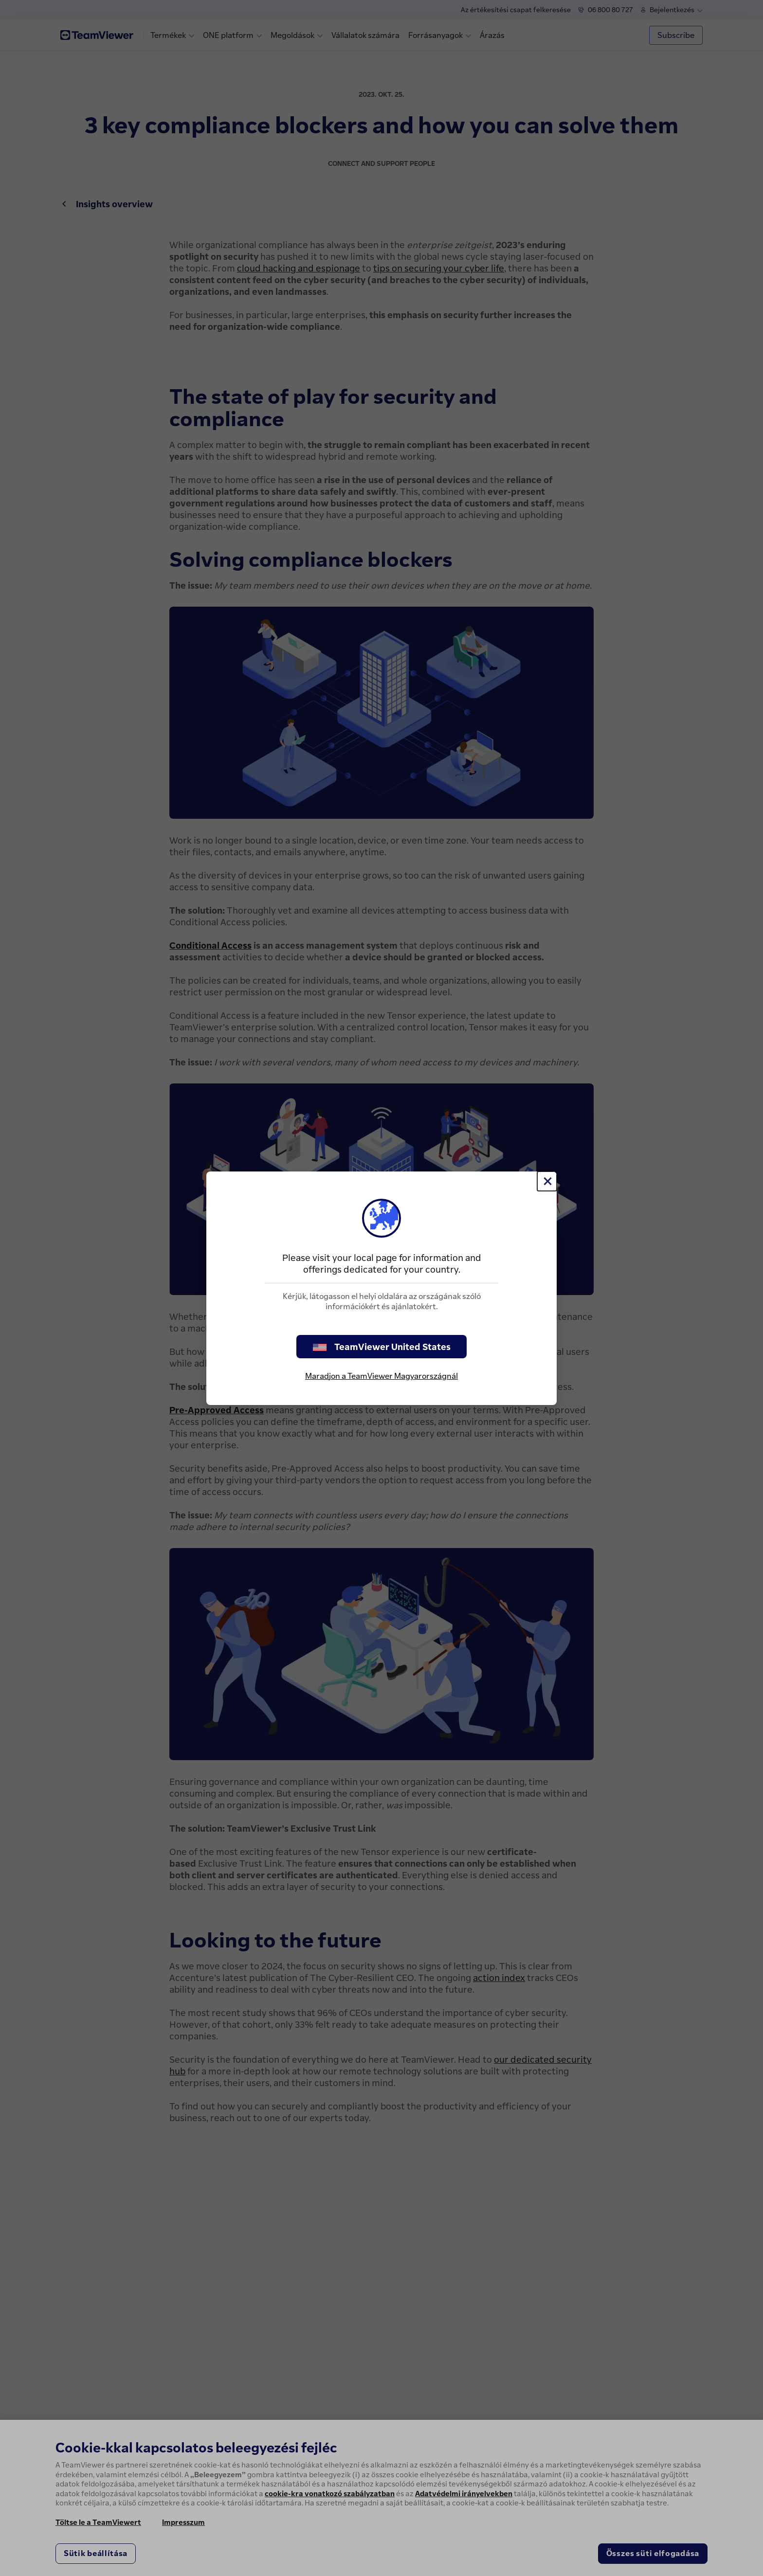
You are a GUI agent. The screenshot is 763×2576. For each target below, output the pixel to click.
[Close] (547, 1181)
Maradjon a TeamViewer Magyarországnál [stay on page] (381, 1375)
